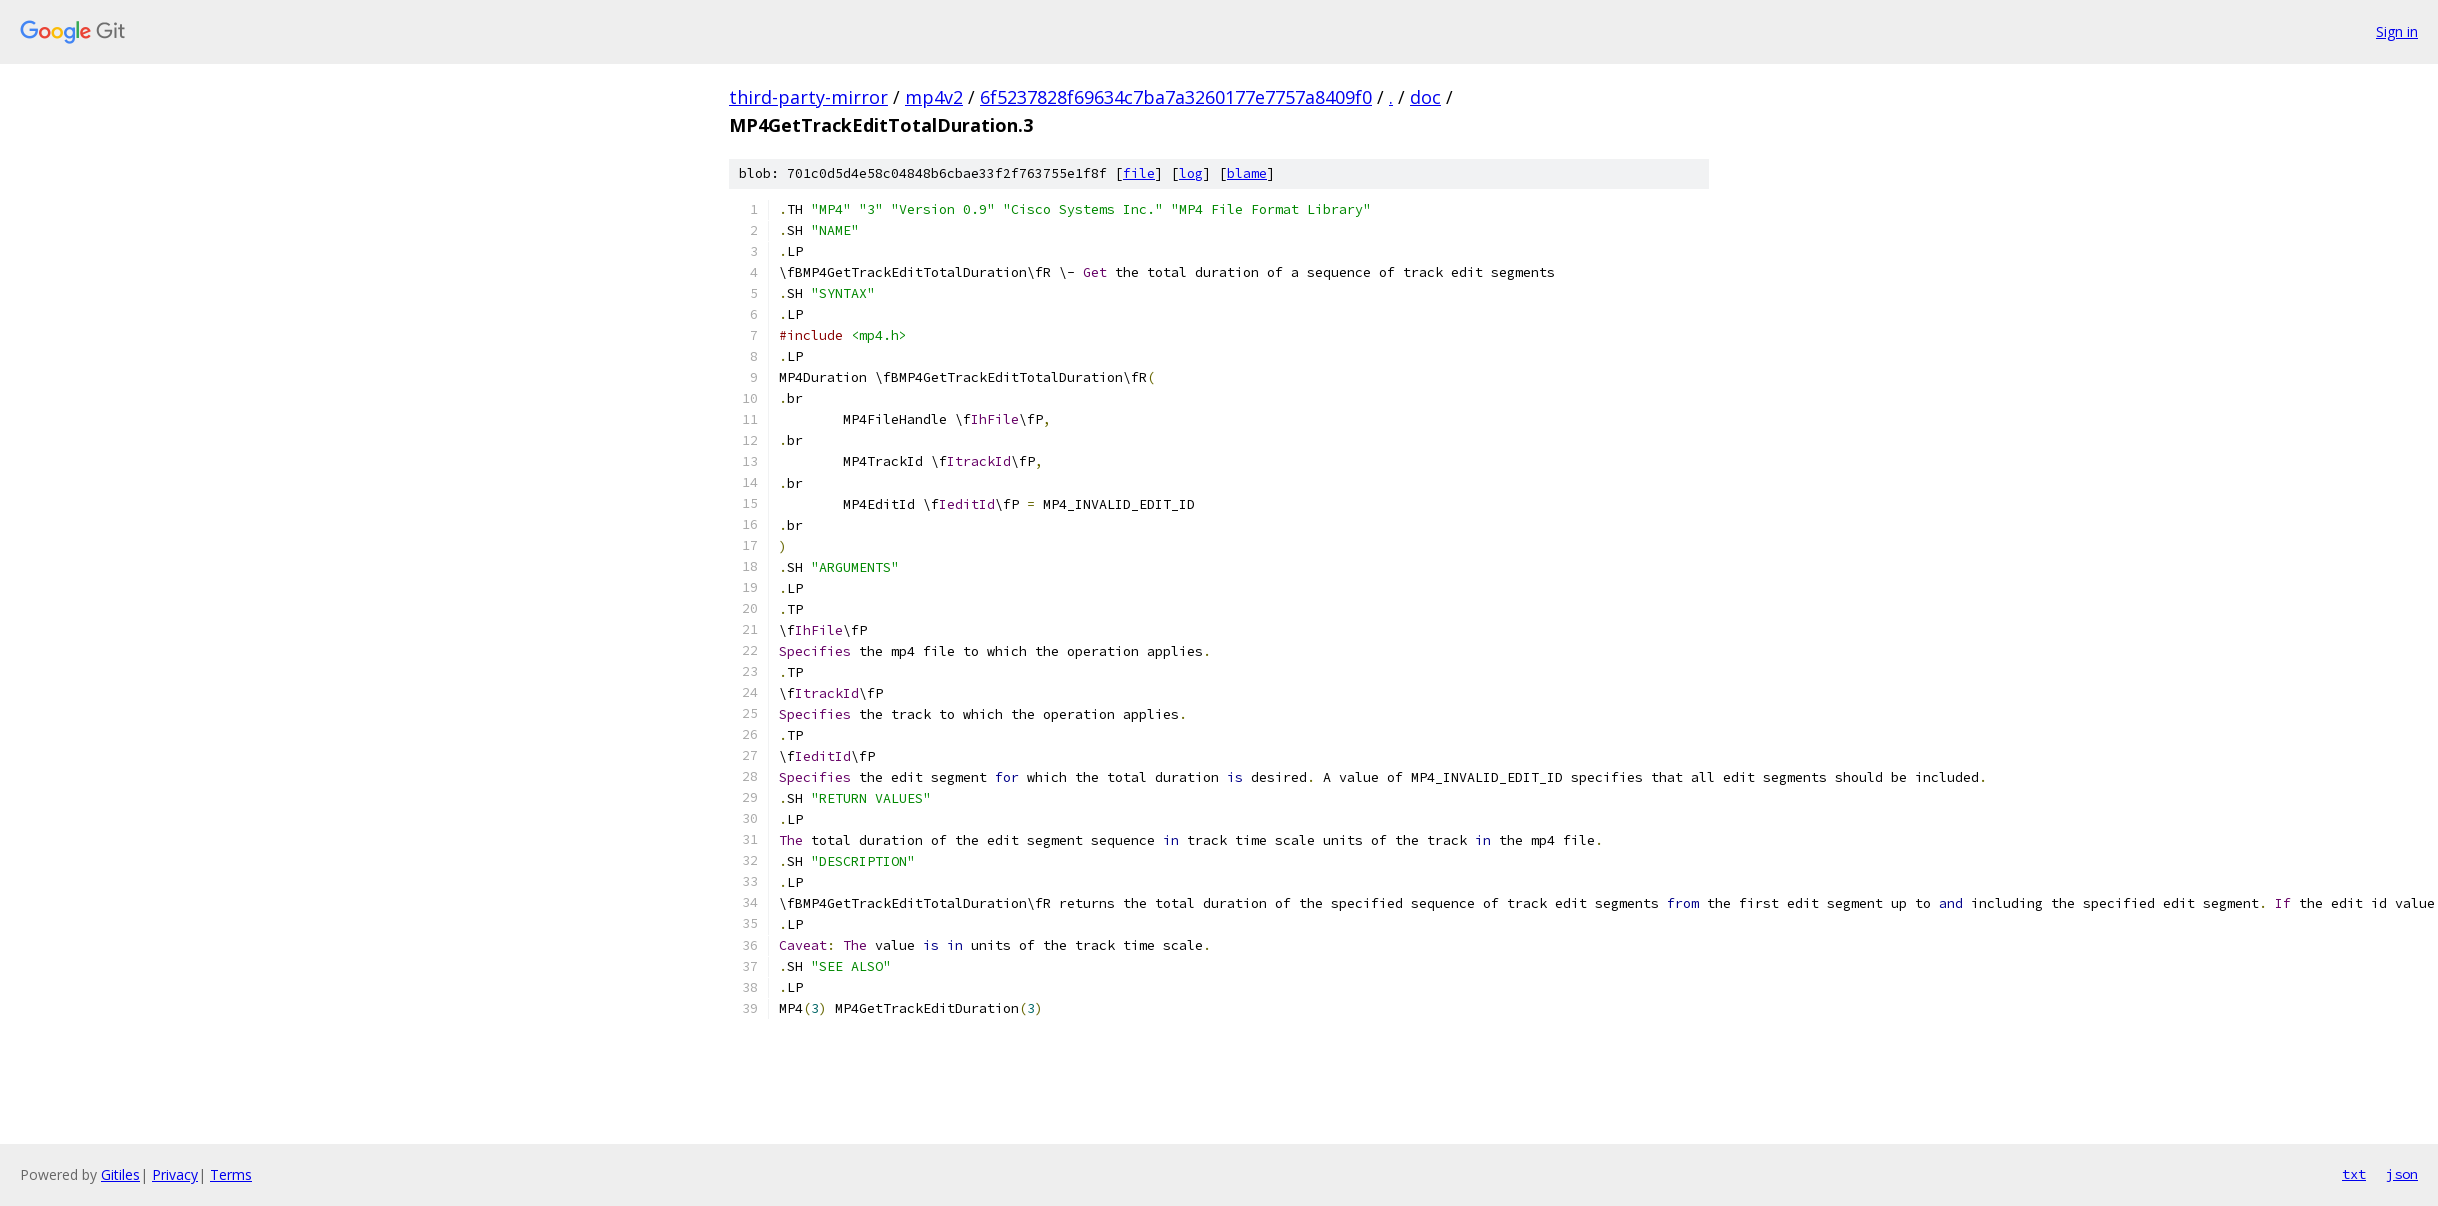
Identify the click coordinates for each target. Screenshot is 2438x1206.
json (2402, 1174)
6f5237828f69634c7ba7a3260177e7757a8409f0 (1176, 97)
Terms (231, 1174)
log (1191, 173)
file (1139, 173)
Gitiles (120, 1174)
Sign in (2397, 31)
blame (1247, 173)
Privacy (175, 1174)
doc (1425, 97)
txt (2354, 1174)
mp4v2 (934, 97)
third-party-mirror (808, 97)
